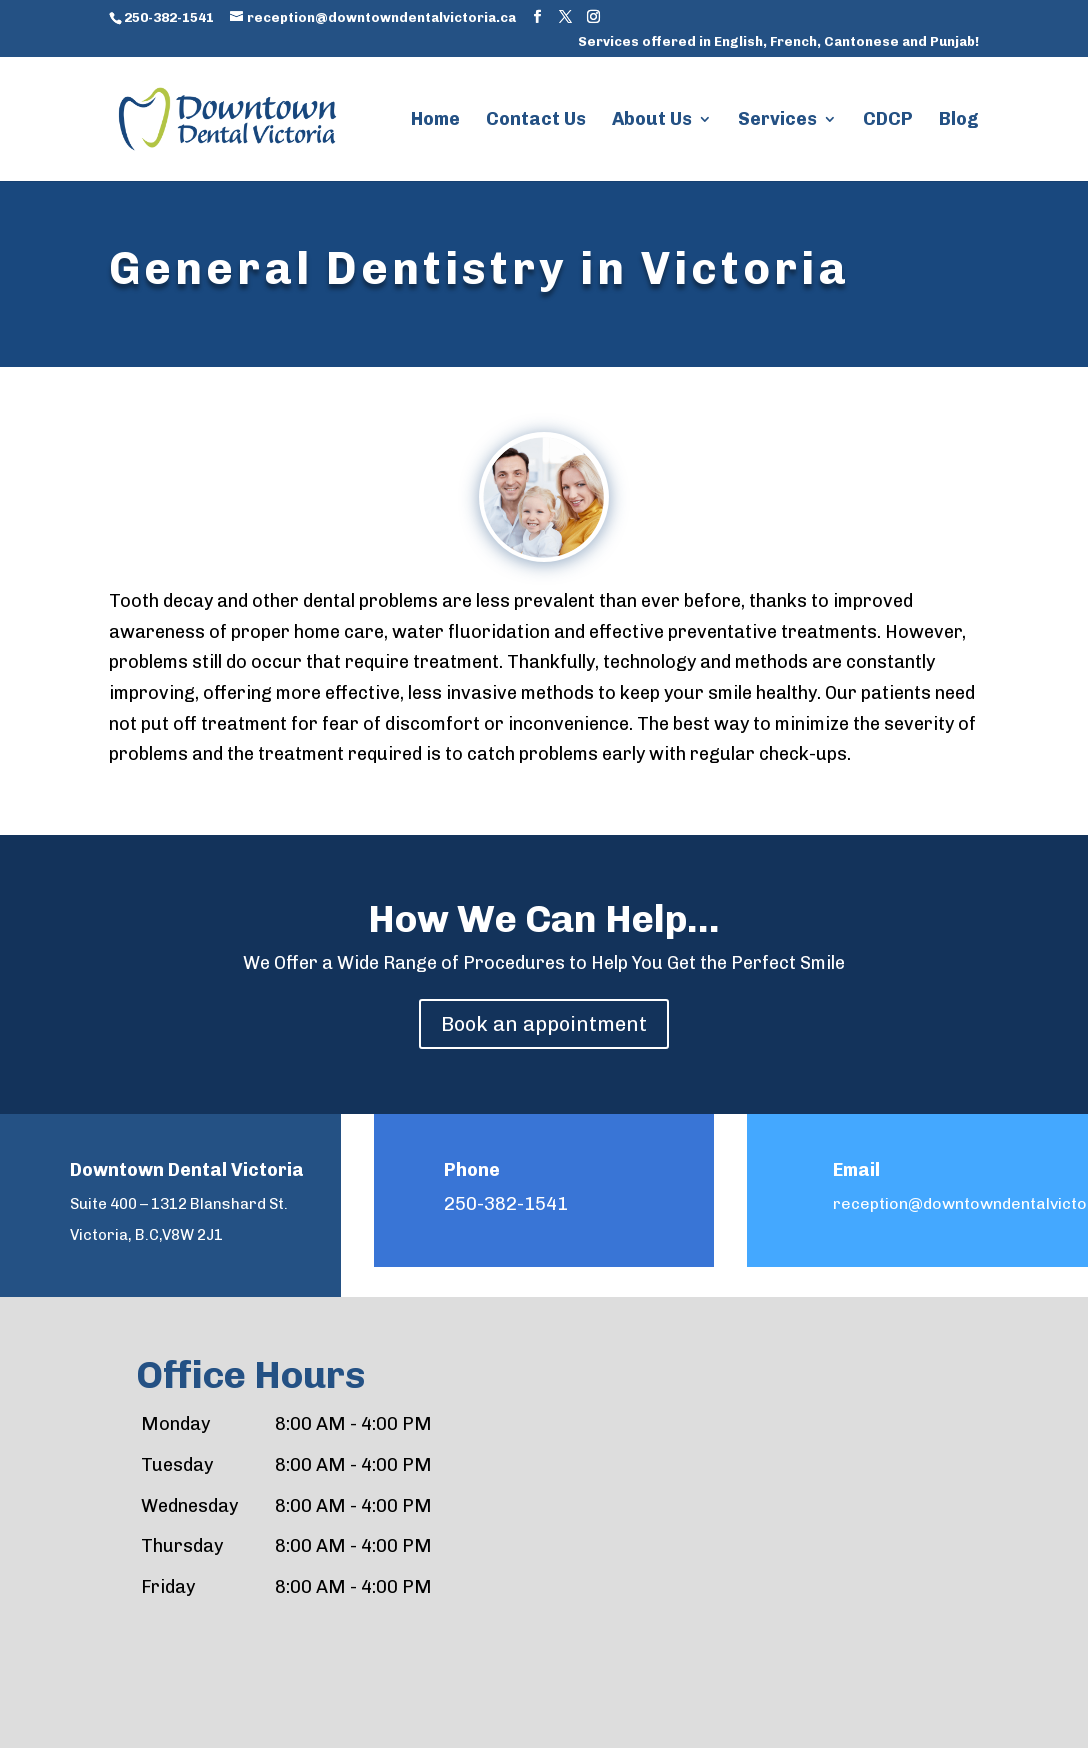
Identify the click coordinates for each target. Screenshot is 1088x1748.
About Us (652, 121)
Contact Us (536, 121)
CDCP (888, 121)
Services (777, 121)
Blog (959, 121)
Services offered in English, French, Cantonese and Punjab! (778, 42)
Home (435, 121)
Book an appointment (544, 1024)
